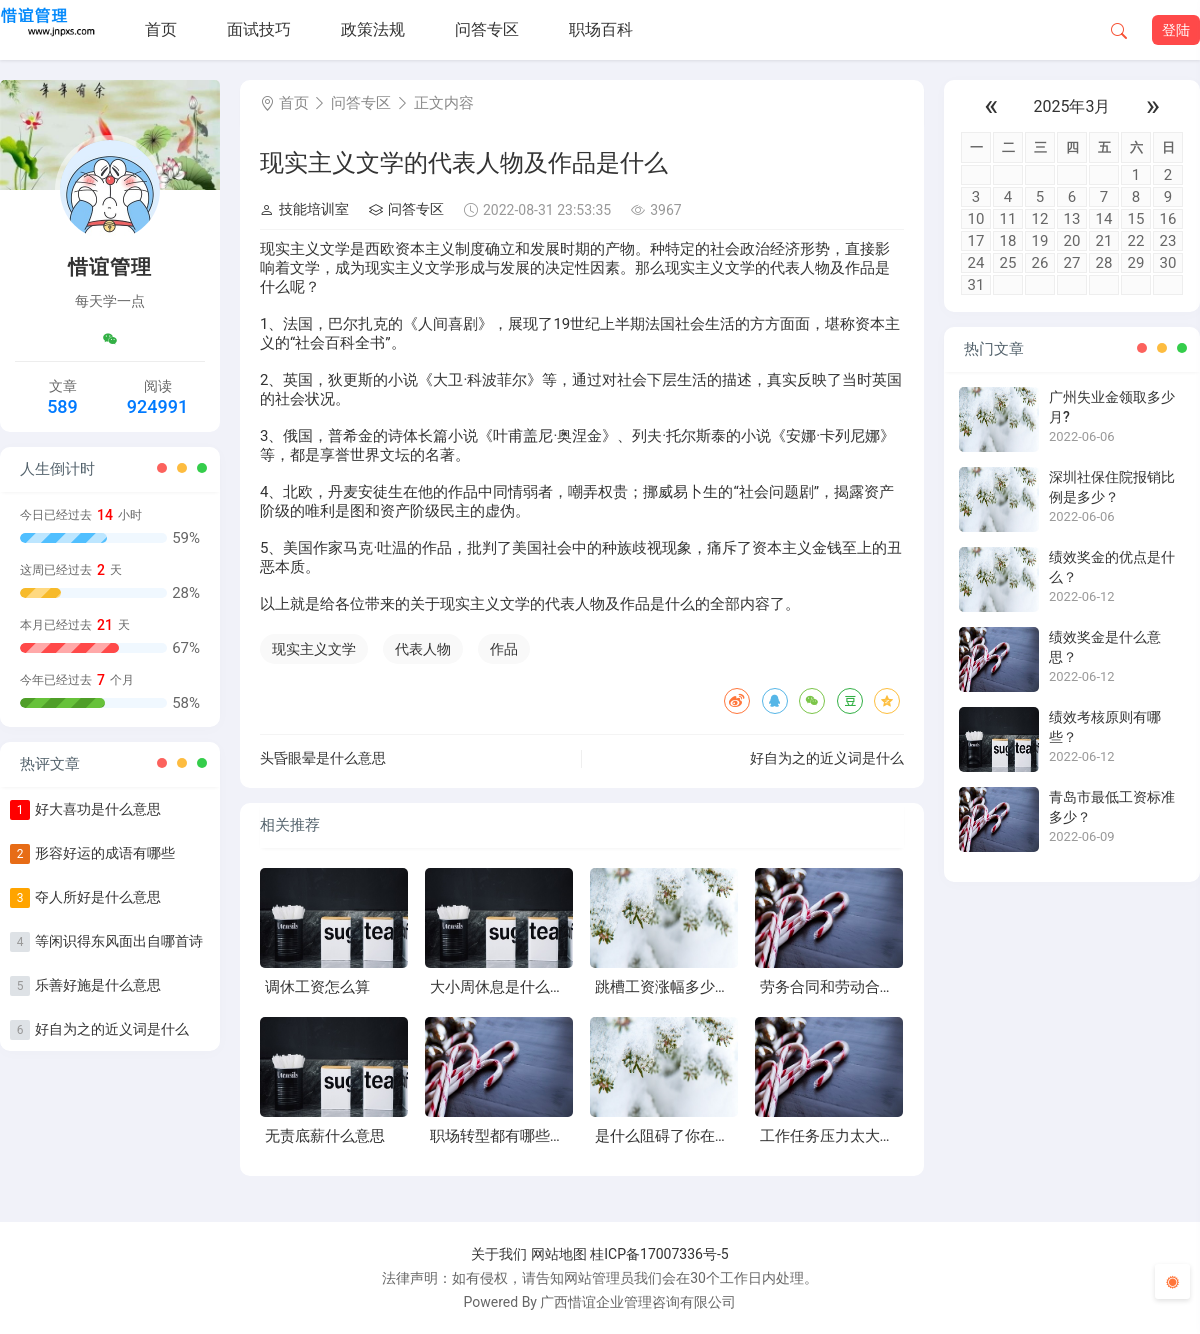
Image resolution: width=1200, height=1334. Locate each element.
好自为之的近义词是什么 (112, 1029)
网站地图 (559, 1254)
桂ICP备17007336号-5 (659, 1254)
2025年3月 (1072, 106)
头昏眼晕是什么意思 (323, 758)
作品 (504, 649)
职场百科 (601, 29)
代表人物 (423, 649)
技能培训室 (304, 209)
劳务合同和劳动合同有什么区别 (865, 987)
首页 (161, 29)
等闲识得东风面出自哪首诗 (119, 941)
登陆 (1176, 30)
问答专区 (487, 29)
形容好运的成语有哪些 (105, 853)
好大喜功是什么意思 (98, 809)
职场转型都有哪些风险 (505, 1136)
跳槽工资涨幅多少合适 (670, 987)
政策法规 (373, 29)
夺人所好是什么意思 (98, 897)
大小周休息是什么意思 (505, 987)
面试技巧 (259, 29)
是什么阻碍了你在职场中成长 (692, 1136)
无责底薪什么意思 (325, 1136)
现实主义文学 (314, 649)
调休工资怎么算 (317, 987)
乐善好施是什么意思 (98, 985)
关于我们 (499, 1254)
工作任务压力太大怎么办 (842, 1136)
